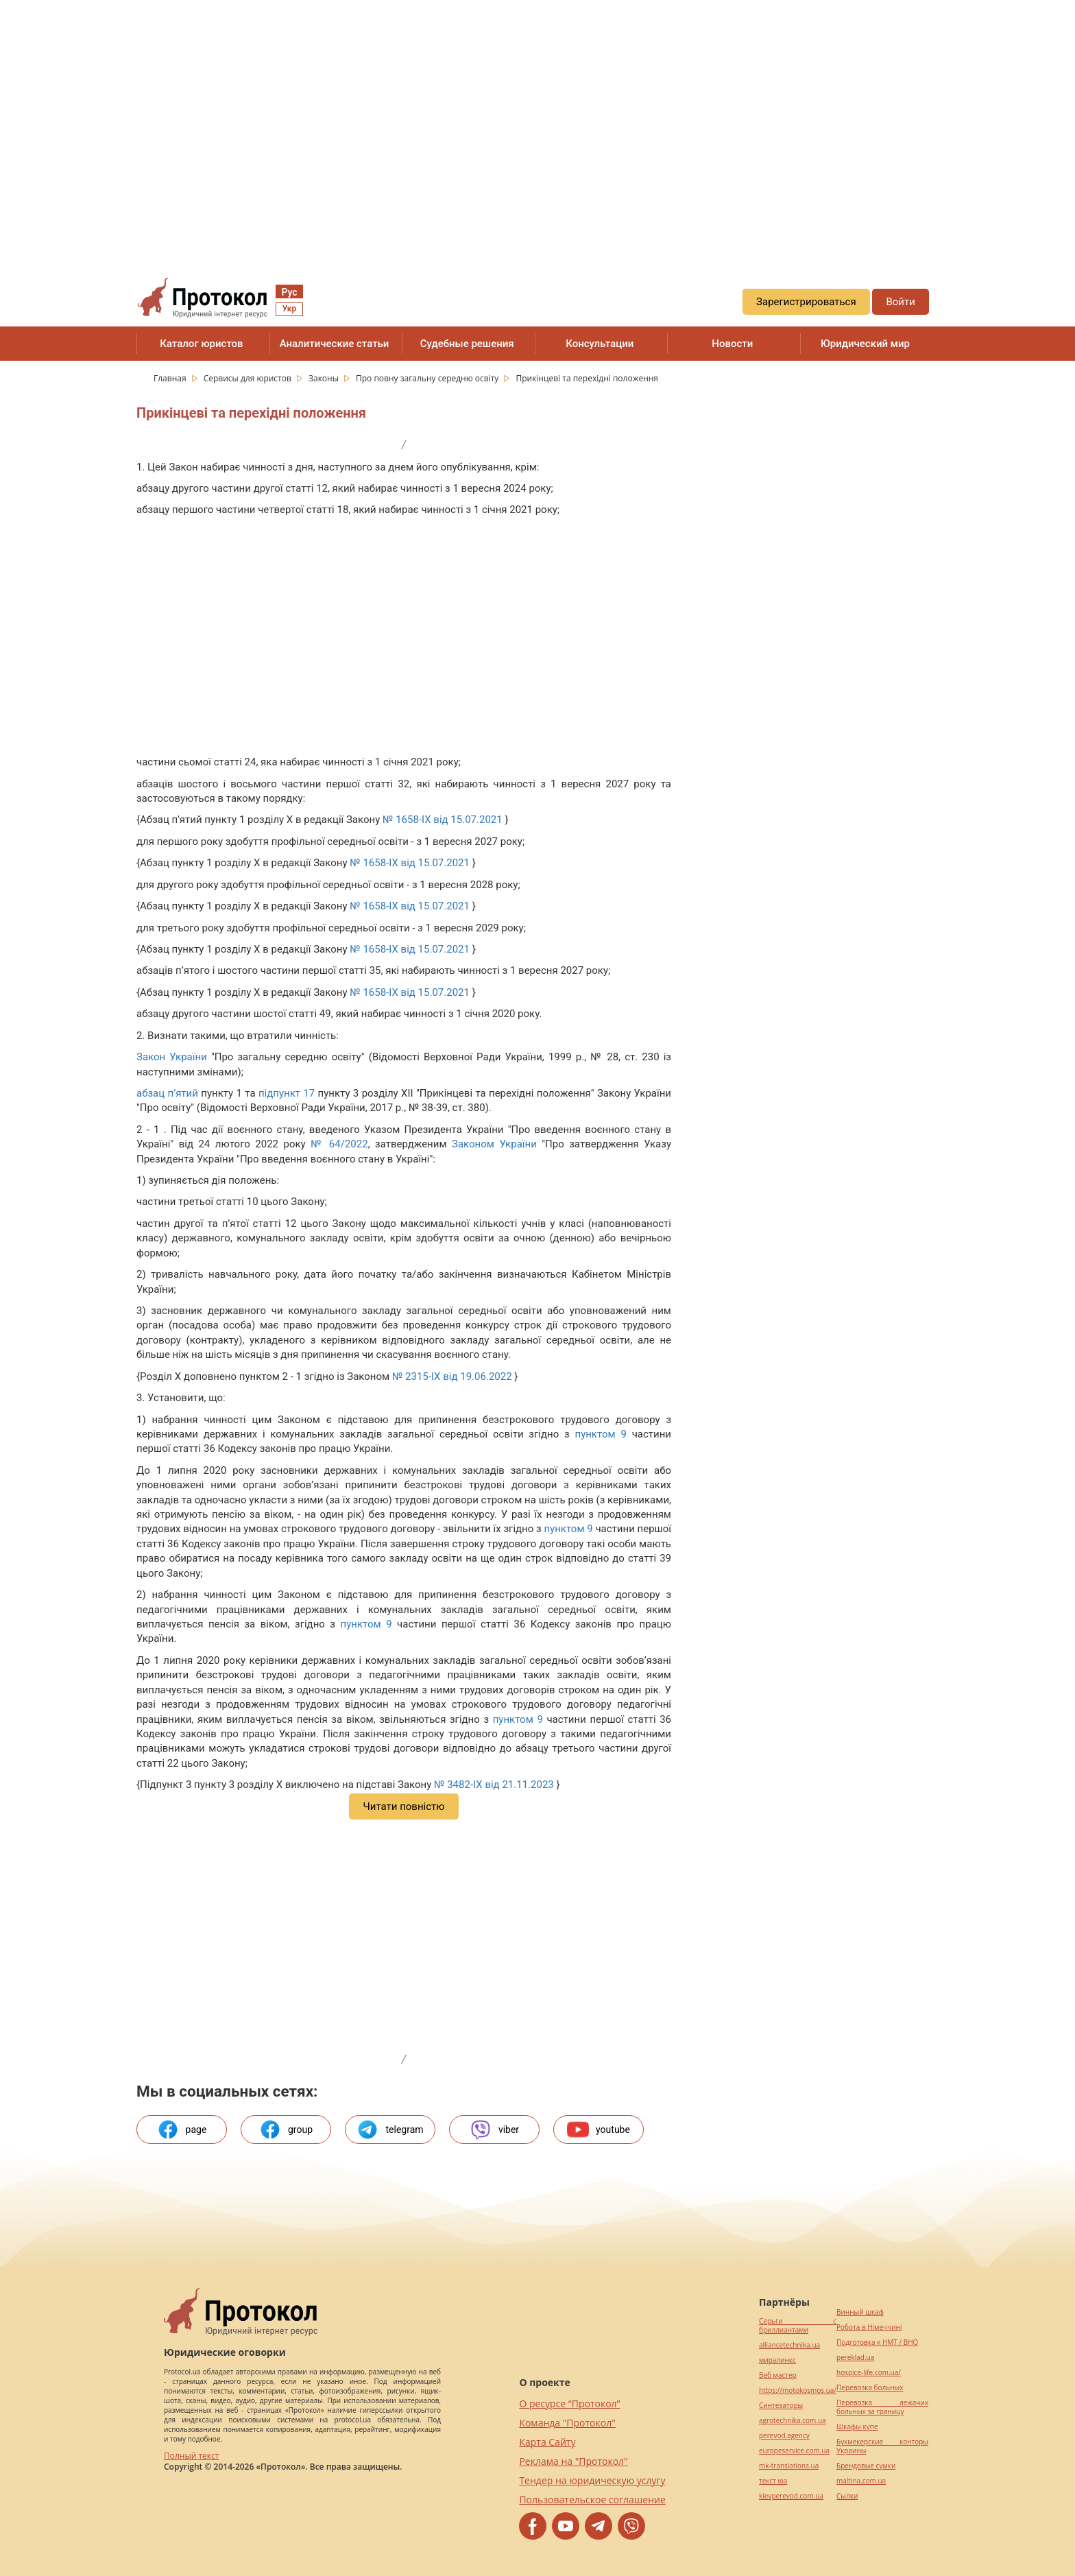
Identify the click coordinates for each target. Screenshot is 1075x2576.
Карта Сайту (547, 2441)
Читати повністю (403, 1806)
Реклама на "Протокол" (573, 2461)
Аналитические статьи (334, 343)
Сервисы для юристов (248, 378)
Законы (325, 378)
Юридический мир (865, 343)
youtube (598, 2129)
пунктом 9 (600, 1434)
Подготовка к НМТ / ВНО (877, 2342)
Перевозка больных (869, 2387)
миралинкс (777, 2360)
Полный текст (191, 2455)
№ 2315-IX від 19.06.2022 (452, 1376)
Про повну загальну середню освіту (428, 378)
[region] (537, 124)
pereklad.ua (855, 2357)
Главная (171, 378)
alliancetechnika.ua (789, 2345)
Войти (900, 302)
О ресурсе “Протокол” (569, 2403)
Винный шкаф (860, 2312)
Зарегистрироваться (806, 302)
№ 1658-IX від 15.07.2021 (443, 819)
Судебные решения (467, 343)
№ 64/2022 (339, 1144)
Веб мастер (778, 2375)
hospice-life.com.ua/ (868, 2372)
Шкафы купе (857, 2426)
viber (494, 2129)
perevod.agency (784, 2435)
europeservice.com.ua (794, 2450)
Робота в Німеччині (869, 2327)
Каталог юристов (201, 343)
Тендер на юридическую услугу (592, 2480)
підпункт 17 (286, 1093)
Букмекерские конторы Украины (882, 2446)
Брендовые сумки (865, 2465)
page (182, 2129)
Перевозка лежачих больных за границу (882, 2407)
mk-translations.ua (789, 2465)
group (286, 2129)
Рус (289, 292)
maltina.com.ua (861, 2481)
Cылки (847, 2496)
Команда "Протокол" (567, 2422)
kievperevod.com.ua (791, 2496)
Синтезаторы (781, 2405)
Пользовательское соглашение (592, 2499)
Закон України (171, 1057)
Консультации (599, 343)
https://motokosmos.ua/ (797, 2390)
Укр (289, 308)
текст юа (773, 2481)
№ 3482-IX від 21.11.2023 (494, 1784)
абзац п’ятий (167, 1093)
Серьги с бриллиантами (797, 2326)
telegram (390, 2129)
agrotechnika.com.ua (792, 2420)
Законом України (494, 1144)
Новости (732, 343)
